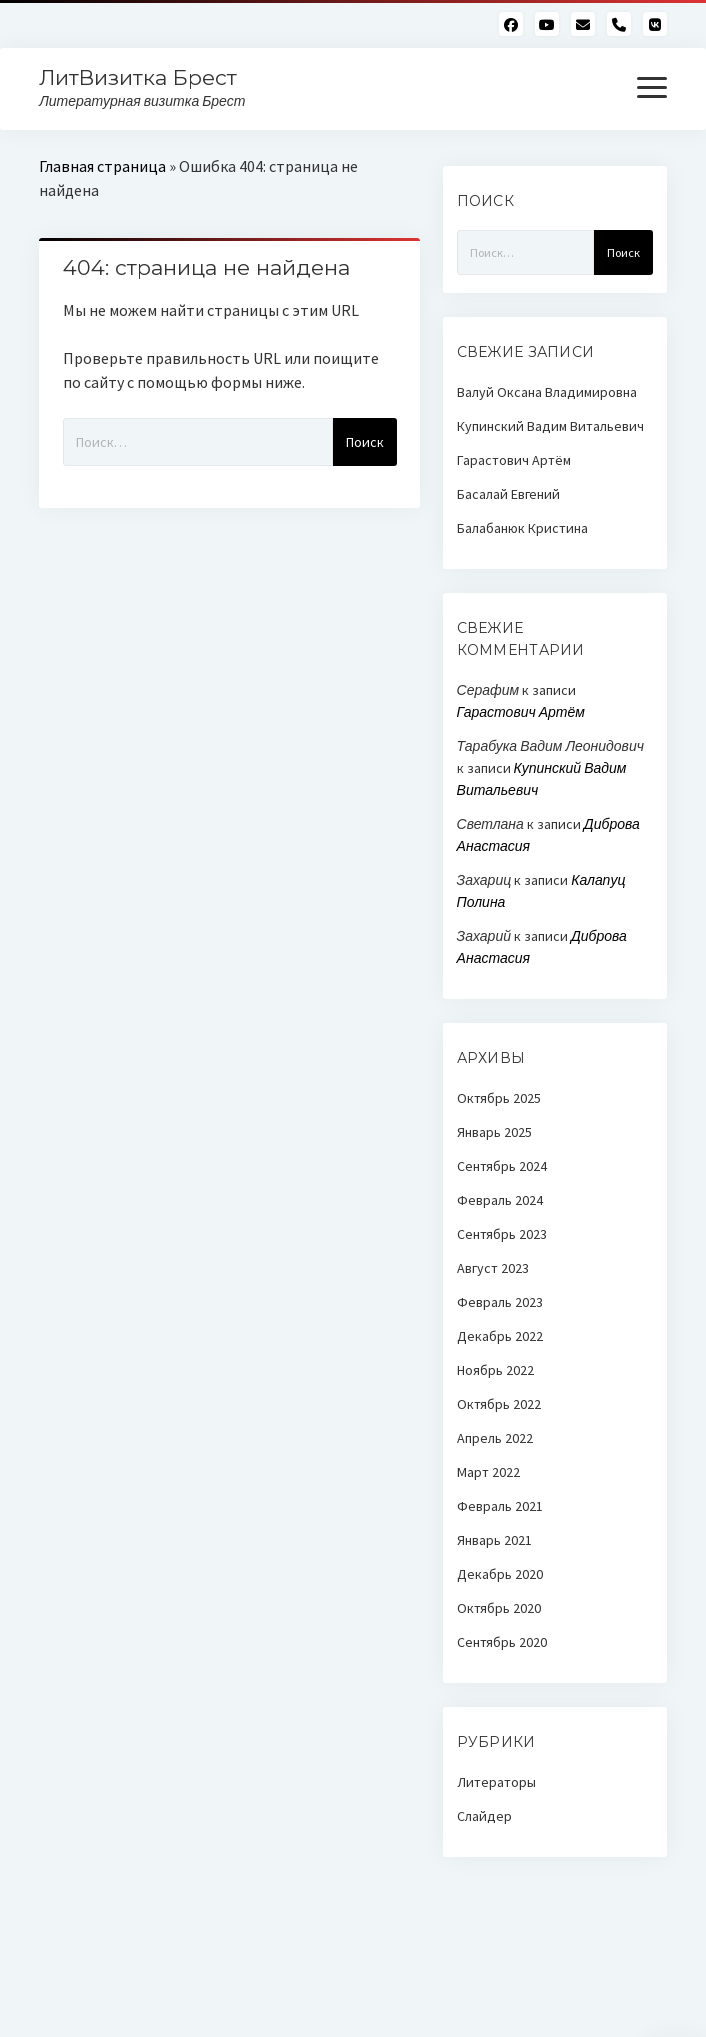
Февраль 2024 (500, 1200)
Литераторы (496, 1782)
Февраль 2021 (500, 1506)
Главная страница (102, 166)
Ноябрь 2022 (495, 1370)
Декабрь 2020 (500, 1574)
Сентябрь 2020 (502, 1642)
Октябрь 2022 (499, 1404)
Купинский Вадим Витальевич (550, 426)
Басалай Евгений (508, 494)
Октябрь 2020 (499, 1608)
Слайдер (484, 1816)
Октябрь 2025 (499, 1098)
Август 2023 (493, 1268)
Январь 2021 (494, 1540)
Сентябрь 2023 (502, 1234)
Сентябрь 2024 (502, 1166)
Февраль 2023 (500, 1302)
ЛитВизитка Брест (138, 77)
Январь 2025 (494, 1132)
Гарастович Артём (514, 460)
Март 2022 (488, 1472)
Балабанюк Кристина (522, 528)
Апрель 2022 (495, 1438)
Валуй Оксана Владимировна (547, 392)
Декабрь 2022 (500, 1336)
